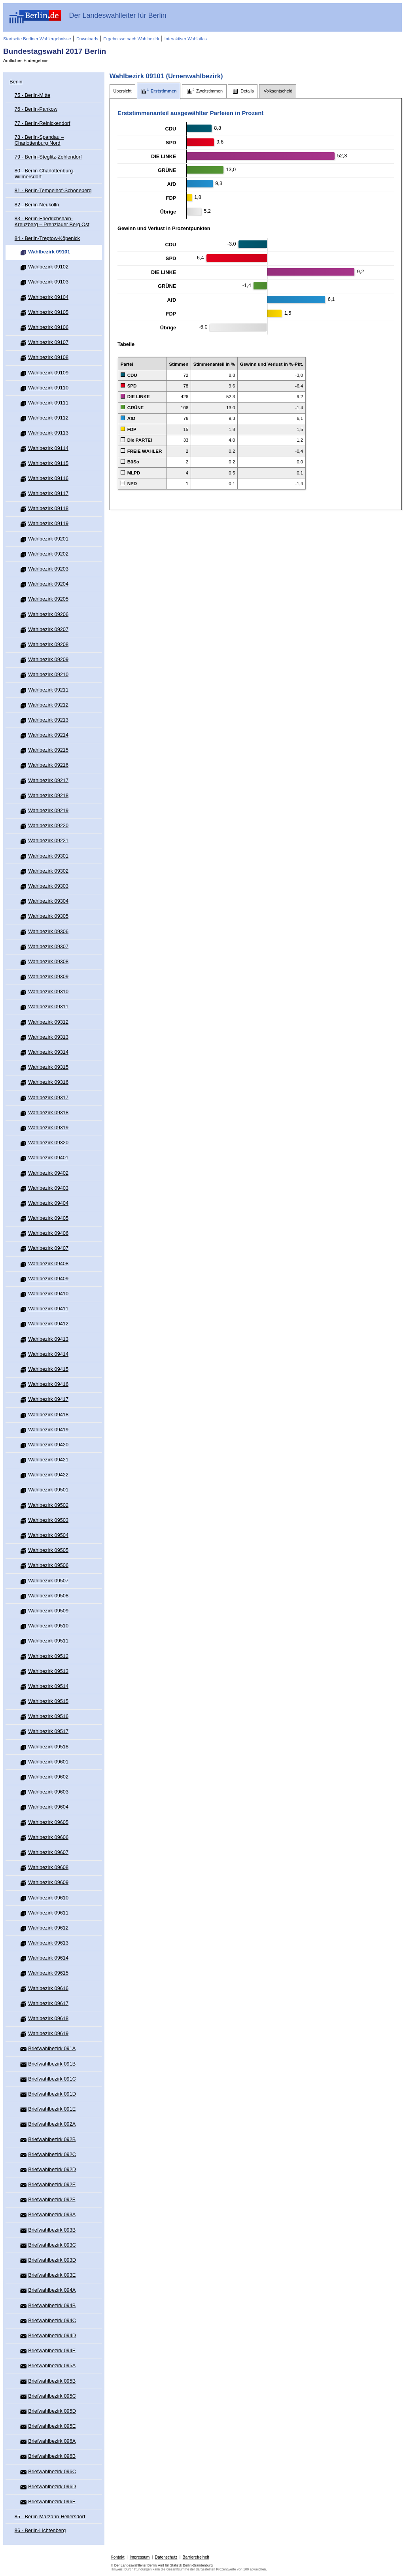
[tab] (122, 91)
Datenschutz (166, 2557)
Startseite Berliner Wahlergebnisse (37, 38)
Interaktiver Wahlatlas (186, 38)
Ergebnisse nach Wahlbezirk (131, 38)
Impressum (140, 2557)
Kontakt (118, 2557)
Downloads (87, 38)
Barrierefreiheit (196, 2557)
